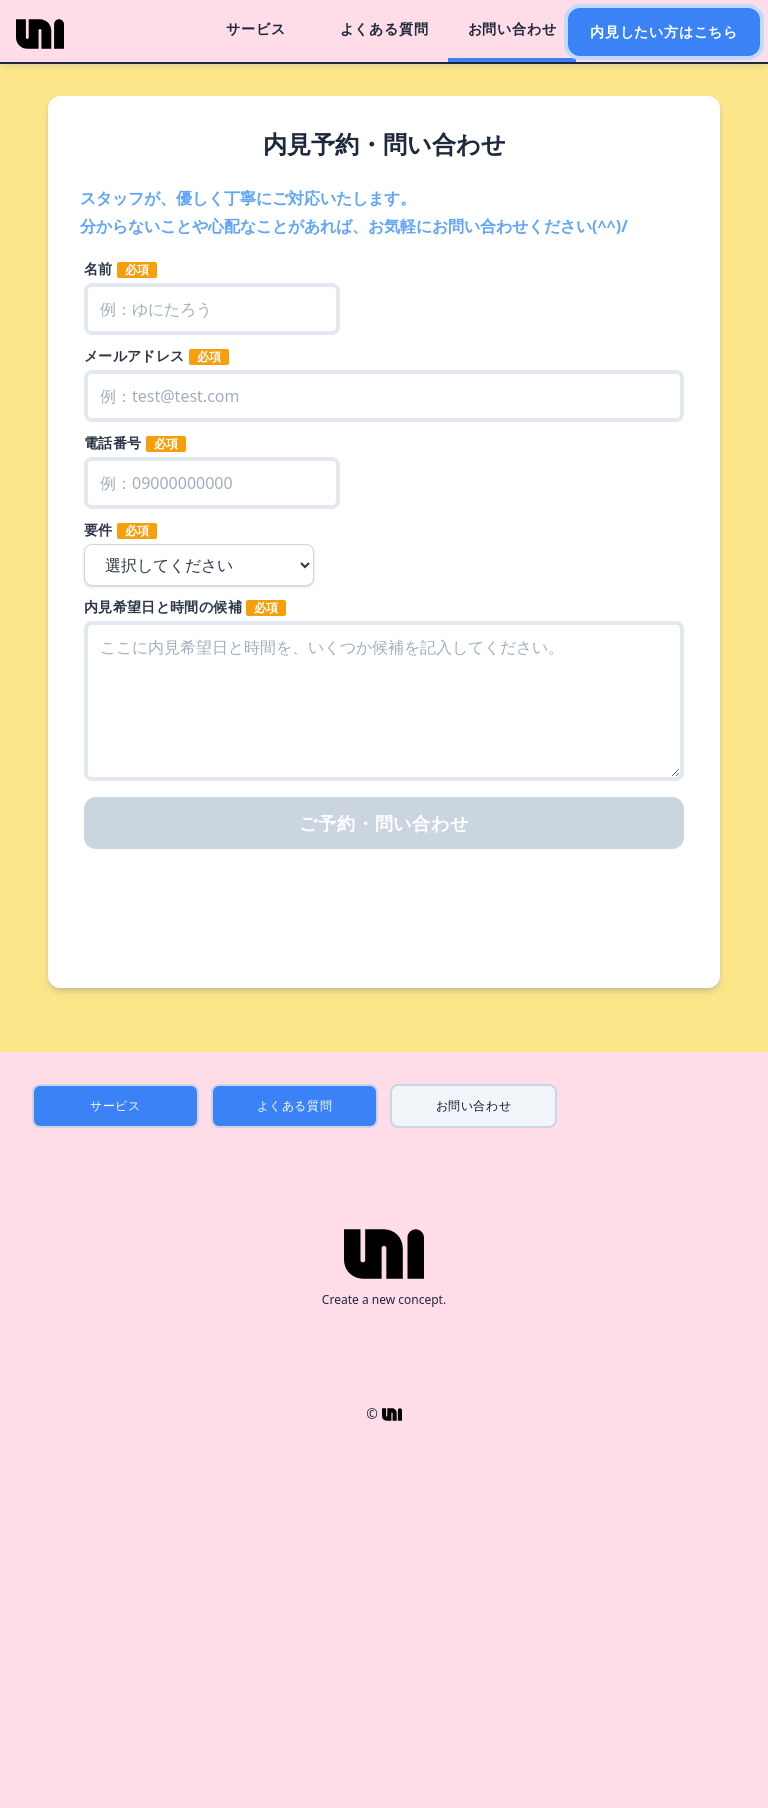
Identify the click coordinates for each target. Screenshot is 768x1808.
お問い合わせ (512, 28)
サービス (255, 28)
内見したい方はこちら (664, 31)
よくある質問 (384, 28)
